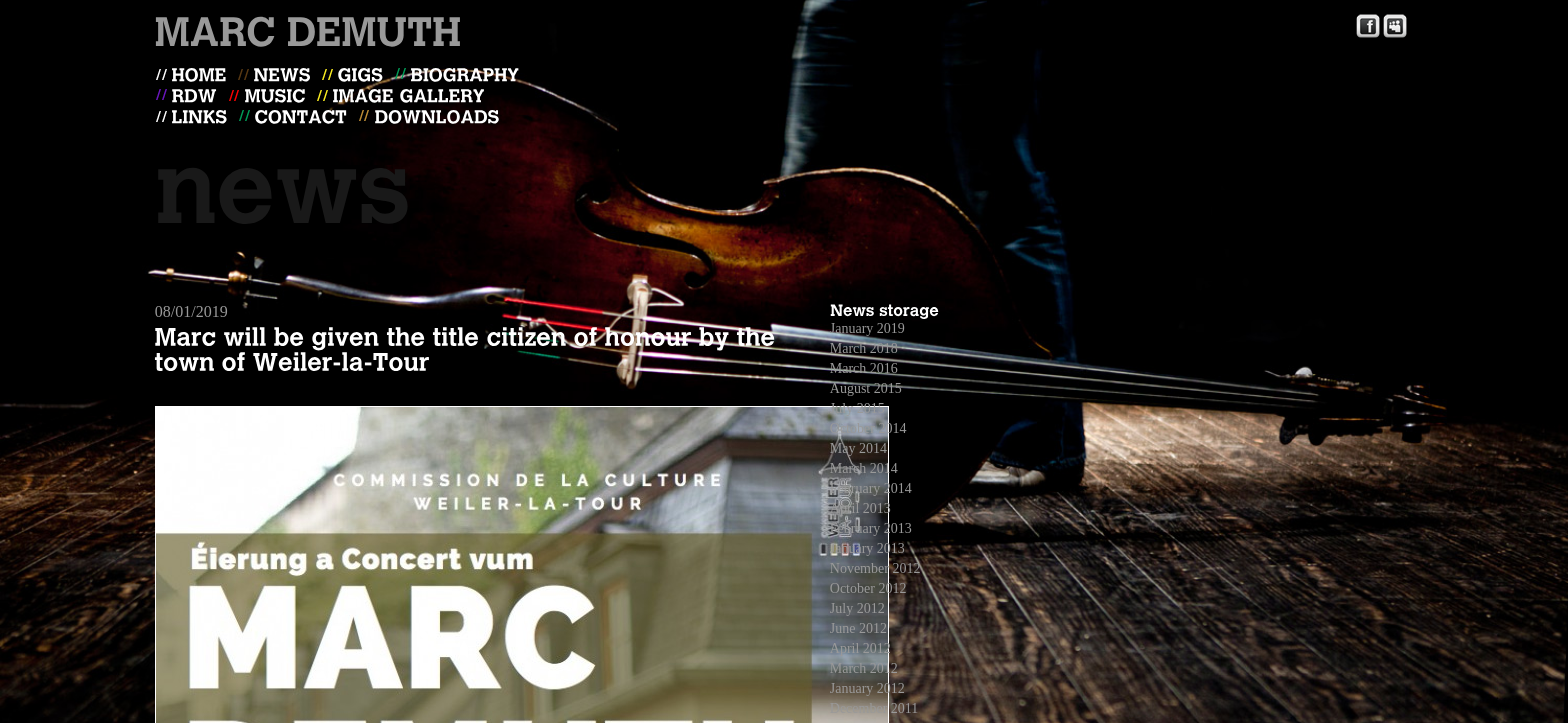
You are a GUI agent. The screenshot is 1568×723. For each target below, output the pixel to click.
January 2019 (867, 328)
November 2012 (875, 568)
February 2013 (871, 528)
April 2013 (860, 508)
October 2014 (868, 428)
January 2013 (867, 548)
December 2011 (874, 708)
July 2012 (857, 608)
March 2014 (864, 468)
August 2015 (866, 388)
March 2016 (864, 368)
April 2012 (860, 648)
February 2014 (871, 488)
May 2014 (858, 448)
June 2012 (858, 628)
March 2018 (864, 348)
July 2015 (857, 408)
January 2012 (867, 688)
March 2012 (864, 668)
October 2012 (868, 588)
